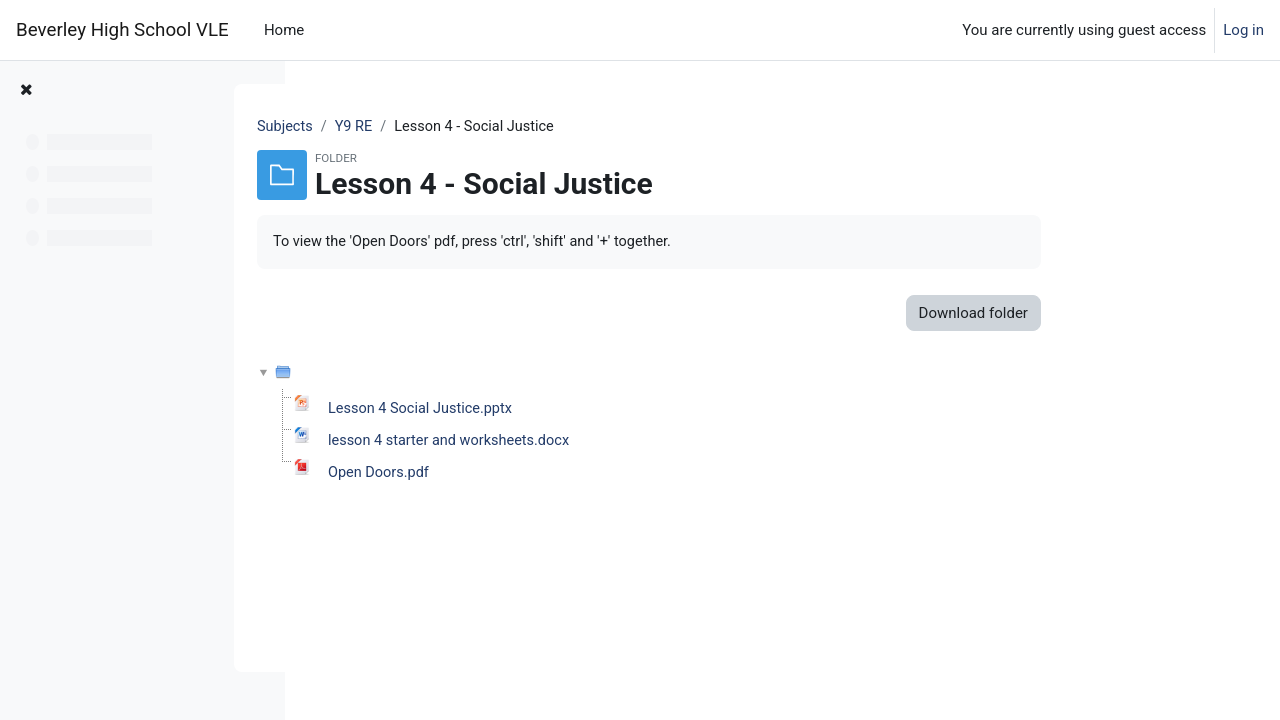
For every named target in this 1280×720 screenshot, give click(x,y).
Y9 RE (473, 127)
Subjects (404, 127)
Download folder (1090, 314)
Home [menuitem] (284, 30)
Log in (1243, 30)
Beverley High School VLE (122, 30)
